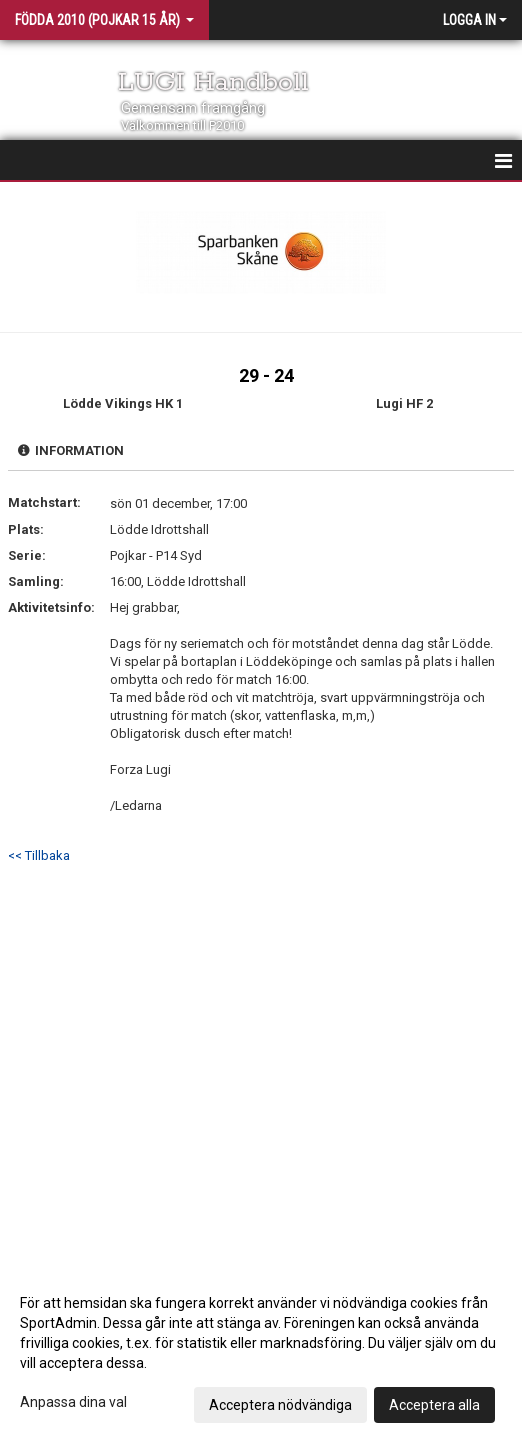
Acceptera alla (434, 1405)
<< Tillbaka (39, 855)
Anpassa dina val (73, 1402)
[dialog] (261, 1353)
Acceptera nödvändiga (280, 1405)
